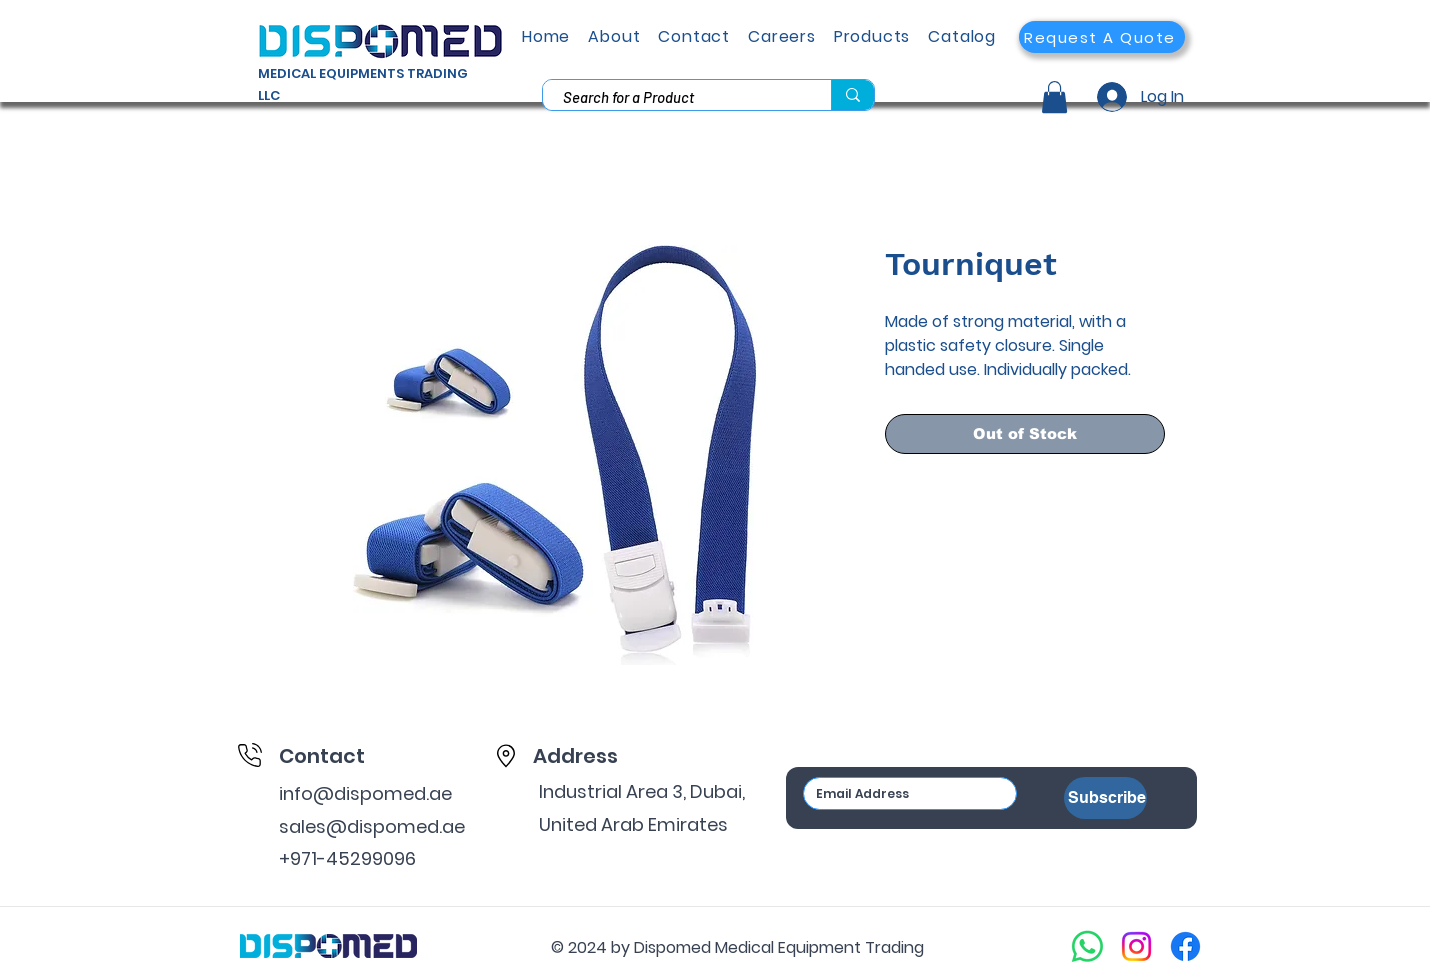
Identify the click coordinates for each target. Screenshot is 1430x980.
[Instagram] (1136, 946)
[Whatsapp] (1087, 946)
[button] (1102, 37)
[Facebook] (1185, 946)
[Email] (904, 793)
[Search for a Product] (676, 97)
